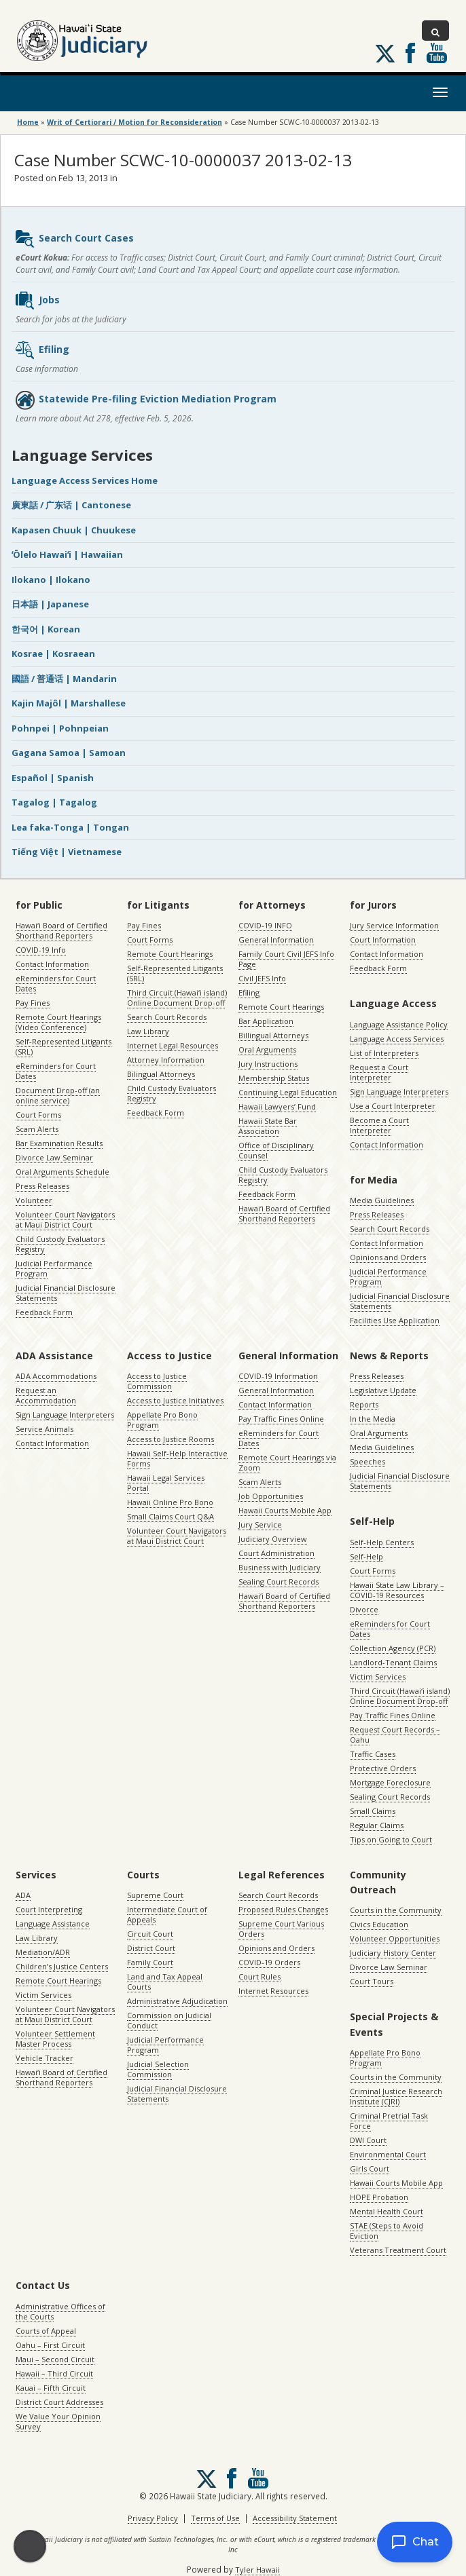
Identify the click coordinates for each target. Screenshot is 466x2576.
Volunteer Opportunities (395, 1938)
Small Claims (372, 1811)
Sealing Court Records (278, 1581)
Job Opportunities (270, 1496)
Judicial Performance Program (54, 1268)
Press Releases (42, 1186)
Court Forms (38, 1115)
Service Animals (44, 1429)
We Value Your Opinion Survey (58, 2421)
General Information (276, 939)
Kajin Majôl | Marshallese (69, 703)
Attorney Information (165, 1060)
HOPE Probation (379, 2197)
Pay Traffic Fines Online (281, 1419)
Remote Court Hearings (170, 954)
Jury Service (260, 1524)
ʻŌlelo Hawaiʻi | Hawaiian (67, 554)
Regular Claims (377, 1825)
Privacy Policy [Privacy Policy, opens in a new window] (153, 2518)
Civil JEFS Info (262, 978)
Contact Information (52, 964)
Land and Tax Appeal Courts (164, 1981)
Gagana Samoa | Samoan (69, 752)
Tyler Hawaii (257, 2569)
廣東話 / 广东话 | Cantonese (71, 505)
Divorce (364, 1609)
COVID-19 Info (41, 950)
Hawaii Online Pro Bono (170, 1502)
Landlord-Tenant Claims (393, 1662)
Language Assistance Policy (399, 1024)
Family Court (150, 1962)
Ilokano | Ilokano (51, 579)
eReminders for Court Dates (56, 983)
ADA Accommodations (56, 1376)
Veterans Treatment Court (398, 2250)
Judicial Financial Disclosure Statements (65, 1293)
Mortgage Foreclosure (390, 1782)
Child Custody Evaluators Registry (60, 1244)
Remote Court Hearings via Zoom (287, 1462)
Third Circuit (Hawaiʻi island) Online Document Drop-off (177, 997)
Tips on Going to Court (391, 1839)
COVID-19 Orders (269, 1962)
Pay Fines (33, 1003)
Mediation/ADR (43, 1952)
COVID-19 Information (278, 1376)
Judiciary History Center (393, 1953)
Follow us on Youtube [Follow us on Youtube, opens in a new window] (437, 53)
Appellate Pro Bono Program (162, 1419)
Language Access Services (397, 1039)
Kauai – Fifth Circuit (51, 2388)
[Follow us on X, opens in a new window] (385, 53)
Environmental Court (388, 2154)
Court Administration (276, 1553)
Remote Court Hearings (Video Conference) (58, 1022)
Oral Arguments (267, 1049)
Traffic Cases (372, 1754)
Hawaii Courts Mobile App (284, 1510)
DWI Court (368, 2140)
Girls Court (369, 2168)
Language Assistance (53, 1923)
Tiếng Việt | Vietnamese (67, 852)
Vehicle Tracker (44, 2058)
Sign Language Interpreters (399, 1091)
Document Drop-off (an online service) (58, 1095)
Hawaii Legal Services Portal (165, 1483)
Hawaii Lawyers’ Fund (277, 1106)
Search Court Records (167, 1017)
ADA (23, 1895)
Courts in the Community (396, 1910)
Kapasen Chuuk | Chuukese (74, 530)
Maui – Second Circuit (55, 2359)
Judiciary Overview (272, 1539)
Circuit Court (150, 1934)
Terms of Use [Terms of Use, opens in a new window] (215, 2518)
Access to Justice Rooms (170, 1439)
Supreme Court (155, 1895)
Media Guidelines (382, 1200)
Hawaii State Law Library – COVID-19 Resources (397, 1590)
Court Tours (371, 1981)
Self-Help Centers (382, 1542)
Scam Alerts (37, 1129)
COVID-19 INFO (265, 925)
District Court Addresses (59, 2402)
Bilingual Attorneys (161, 1074)
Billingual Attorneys (273, 1035)
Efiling (41, 350)
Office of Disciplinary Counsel (276, 1150)
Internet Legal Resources (172, 1045)
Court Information (383, 939)
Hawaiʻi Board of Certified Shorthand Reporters (61, 930)
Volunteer (34, 1200)
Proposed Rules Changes (283, 1909)
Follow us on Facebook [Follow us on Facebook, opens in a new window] (410, 53)
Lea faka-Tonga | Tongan (70, 827)
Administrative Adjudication (177, 2001)
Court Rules (259, 1976)
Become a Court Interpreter (379, 1125)
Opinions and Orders (388, 1257)
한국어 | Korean (46, 629)
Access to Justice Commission (157, 1381)
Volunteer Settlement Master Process (55, 2038)
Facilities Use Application (395, 1320)
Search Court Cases (74, 239)
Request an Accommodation (46, 1395)
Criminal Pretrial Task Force (389, 2120)
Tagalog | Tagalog (54, 802)
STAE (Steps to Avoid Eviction (386, 2230)
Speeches (367, 1461)
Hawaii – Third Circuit (54, 2373)
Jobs (37, 300)
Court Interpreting (49, 1909)
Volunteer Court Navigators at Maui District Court (65, 1219)
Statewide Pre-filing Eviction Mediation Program (145, 400)
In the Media (372, 1419)
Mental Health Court (386, 2211)
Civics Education (379, 1924)
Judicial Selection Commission (158, 2069)
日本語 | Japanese (50, 604)
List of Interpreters (384, 1053)
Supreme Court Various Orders (281, 1928)
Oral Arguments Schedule (62, 1172)
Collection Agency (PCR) (392, 1648)
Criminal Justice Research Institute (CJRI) (396, 2096)
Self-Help (366, 1556)
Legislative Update (383, 1390)
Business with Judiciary (279, 1567)
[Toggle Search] (435, 30)
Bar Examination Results (59, 1143)
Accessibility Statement (295, 2518)
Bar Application (265, 1021)
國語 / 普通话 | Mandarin (64, 679)
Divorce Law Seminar (54, 1157)
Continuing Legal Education (287, 1092)
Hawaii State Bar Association (267, 1126)
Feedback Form (44, 1312)
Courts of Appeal (46, 2331)
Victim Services (378, 1676)
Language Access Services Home (85, 480)
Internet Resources (273, 1991)
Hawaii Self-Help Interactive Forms (177, 1458)
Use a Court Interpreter (392, 1106)
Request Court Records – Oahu (395, 1734)
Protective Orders (383, 1768)
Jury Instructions (268, 1064)
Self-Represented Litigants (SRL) (63, 1046)
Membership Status (273, 1078)
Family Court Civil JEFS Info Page (286, 959)
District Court (151, 1948)
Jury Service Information (394, 925)
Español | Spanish (53, 778)
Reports (364, 1404)
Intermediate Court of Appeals (167, 1914)
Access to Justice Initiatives (175, 1400)
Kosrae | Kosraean (53, 653)
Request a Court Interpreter (379, 1072)
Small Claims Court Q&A (170, 1516)
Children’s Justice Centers (62, 1966)
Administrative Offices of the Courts (60, 2311)
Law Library (148, 1031)
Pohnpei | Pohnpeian (60, 728)
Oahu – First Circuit (50, 2345)
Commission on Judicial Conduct (169, 2020)
